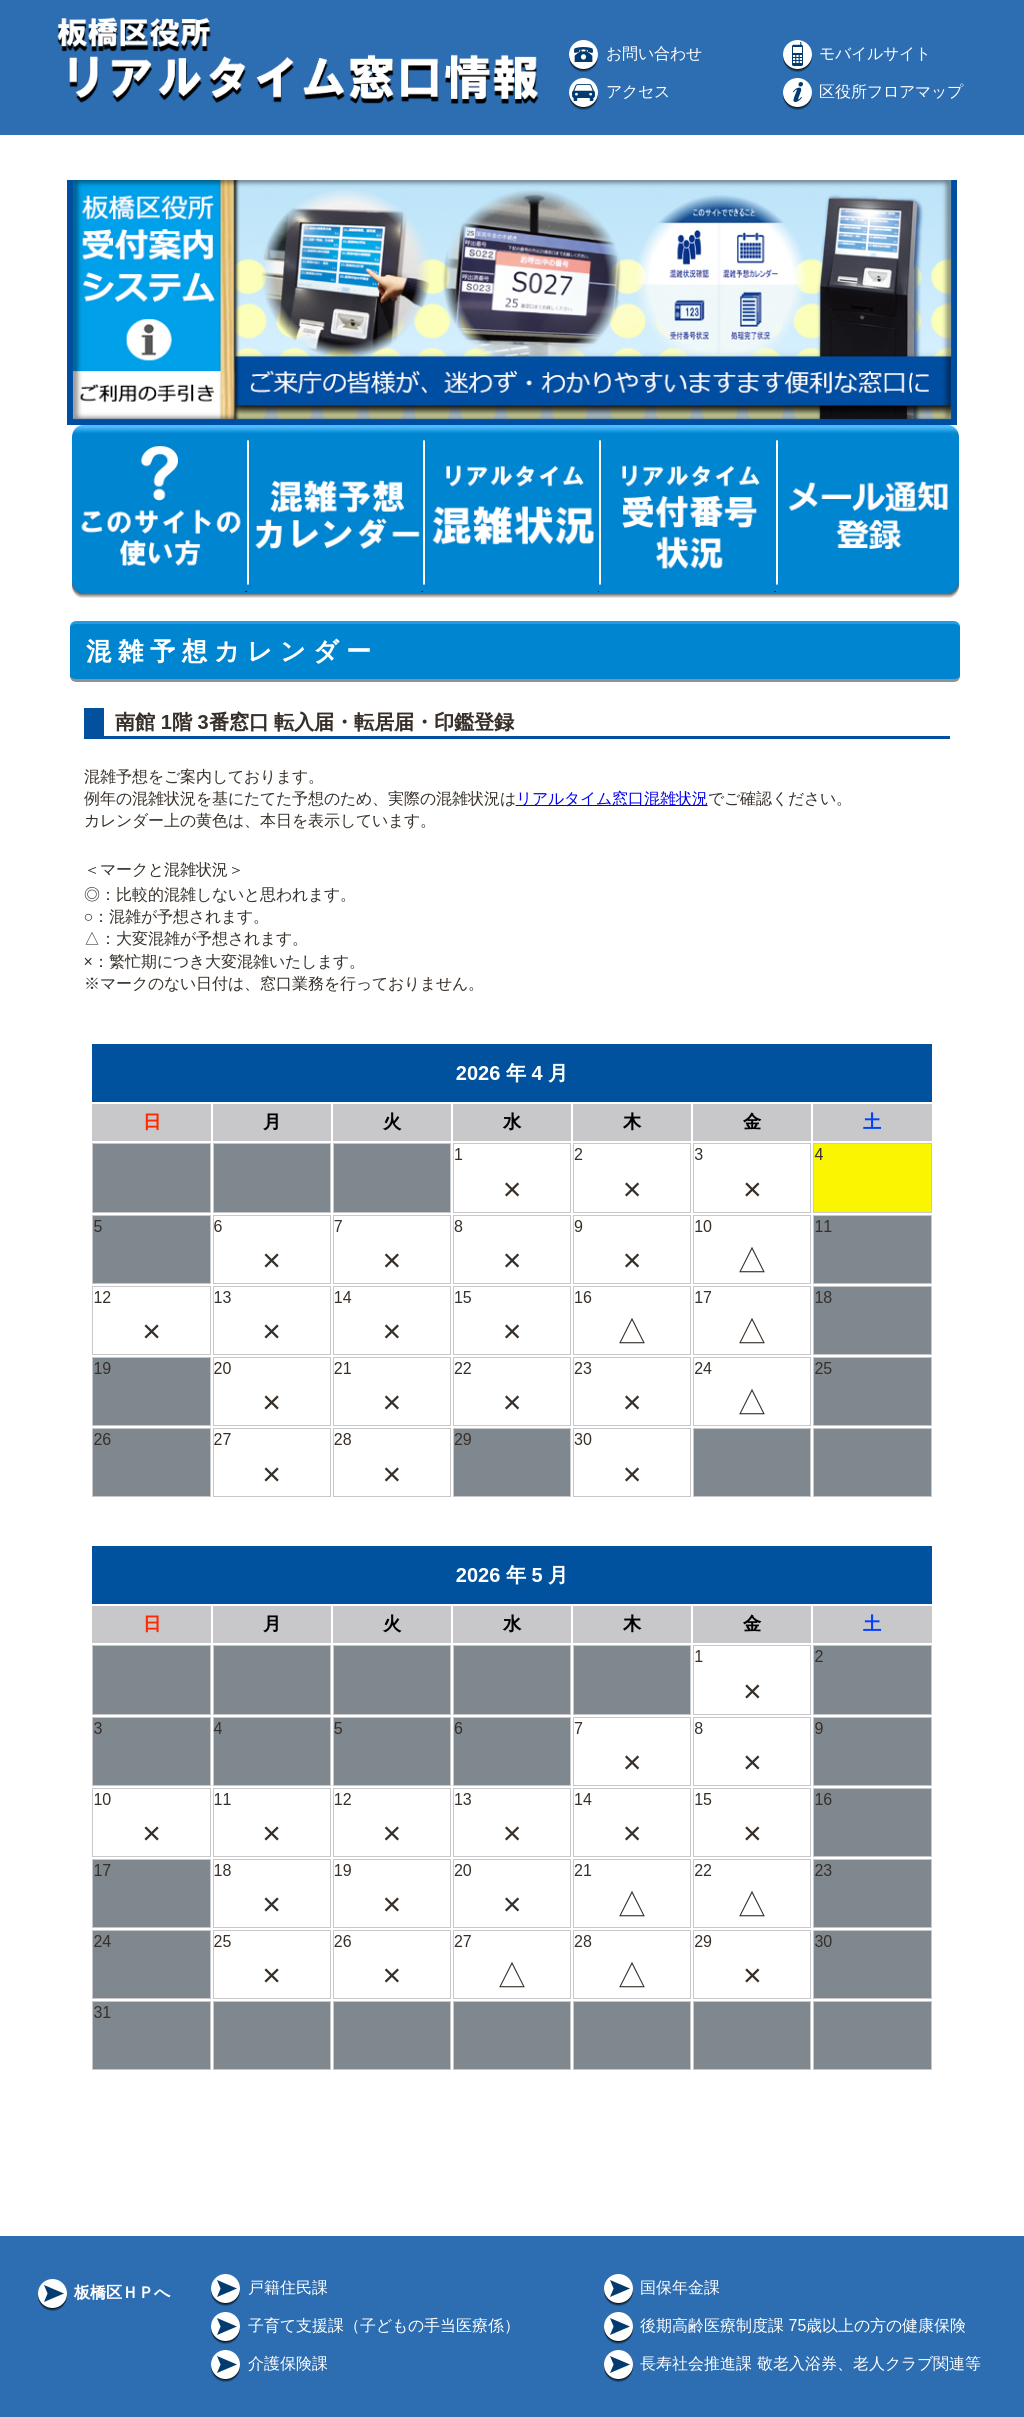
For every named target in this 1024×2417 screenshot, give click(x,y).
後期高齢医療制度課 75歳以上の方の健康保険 (783, 2325)
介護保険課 (267, 2363)
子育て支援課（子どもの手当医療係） (363, 2325)
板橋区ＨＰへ (102, 2292)
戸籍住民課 (267, 2287)
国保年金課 (660, 2287)
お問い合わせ (633, 53)
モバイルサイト (855, 53)
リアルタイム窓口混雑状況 (612, 798)
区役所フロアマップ (871, 91)
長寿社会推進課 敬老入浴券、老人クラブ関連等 (790, 2363)
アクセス (617, 91)
